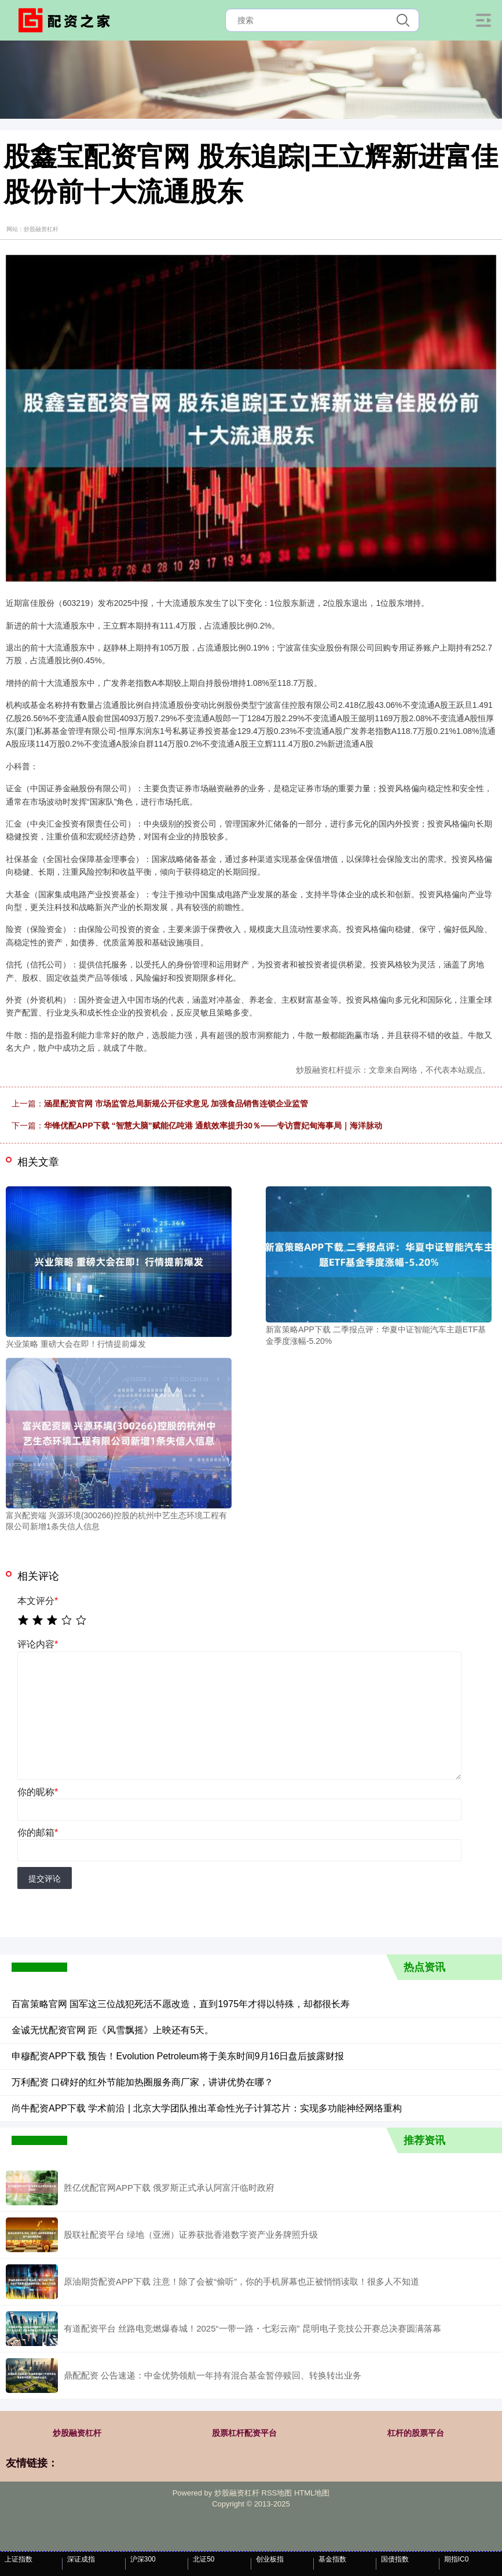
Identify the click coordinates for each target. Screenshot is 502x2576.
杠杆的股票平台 (415, 2433)
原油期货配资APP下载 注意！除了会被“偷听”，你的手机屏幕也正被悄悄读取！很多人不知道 (241, 2281)
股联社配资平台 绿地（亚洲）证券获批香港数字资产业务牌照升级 (191, 2234)
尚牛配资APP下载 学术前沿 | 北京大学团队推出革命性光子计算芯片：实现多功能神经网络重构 (207, 2108)
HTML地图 (311, 2493)
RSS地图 (277, 2493)
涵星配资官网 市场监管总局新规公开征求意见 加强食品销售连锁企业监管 (176, 1103)
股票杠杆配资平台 (244, 2433)
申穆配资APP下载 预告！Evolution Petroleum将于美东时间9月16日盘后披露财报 (178, 2056)
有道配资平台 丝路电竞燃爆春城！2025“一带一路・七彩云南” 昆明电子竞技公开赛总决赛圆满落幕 (252, 2328)
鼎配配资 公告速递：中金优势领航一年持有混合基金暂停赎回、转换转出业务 (212, 2375)
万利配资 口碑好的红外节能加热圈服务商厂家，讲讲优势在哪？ (142, 2082)
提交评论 (44, 1878)
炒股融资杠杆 (77, 2433)
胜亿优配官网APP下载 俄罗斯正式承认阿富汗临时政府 (169, 2188)
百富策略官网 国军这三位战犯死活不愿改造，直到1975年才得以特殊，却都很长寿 (181, 2004)
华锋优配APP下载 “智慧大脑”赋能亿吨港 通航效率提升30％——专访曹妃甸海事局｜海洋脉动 (213, 1125)
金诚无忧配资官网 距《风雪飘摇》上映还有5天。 (113, 2030)
